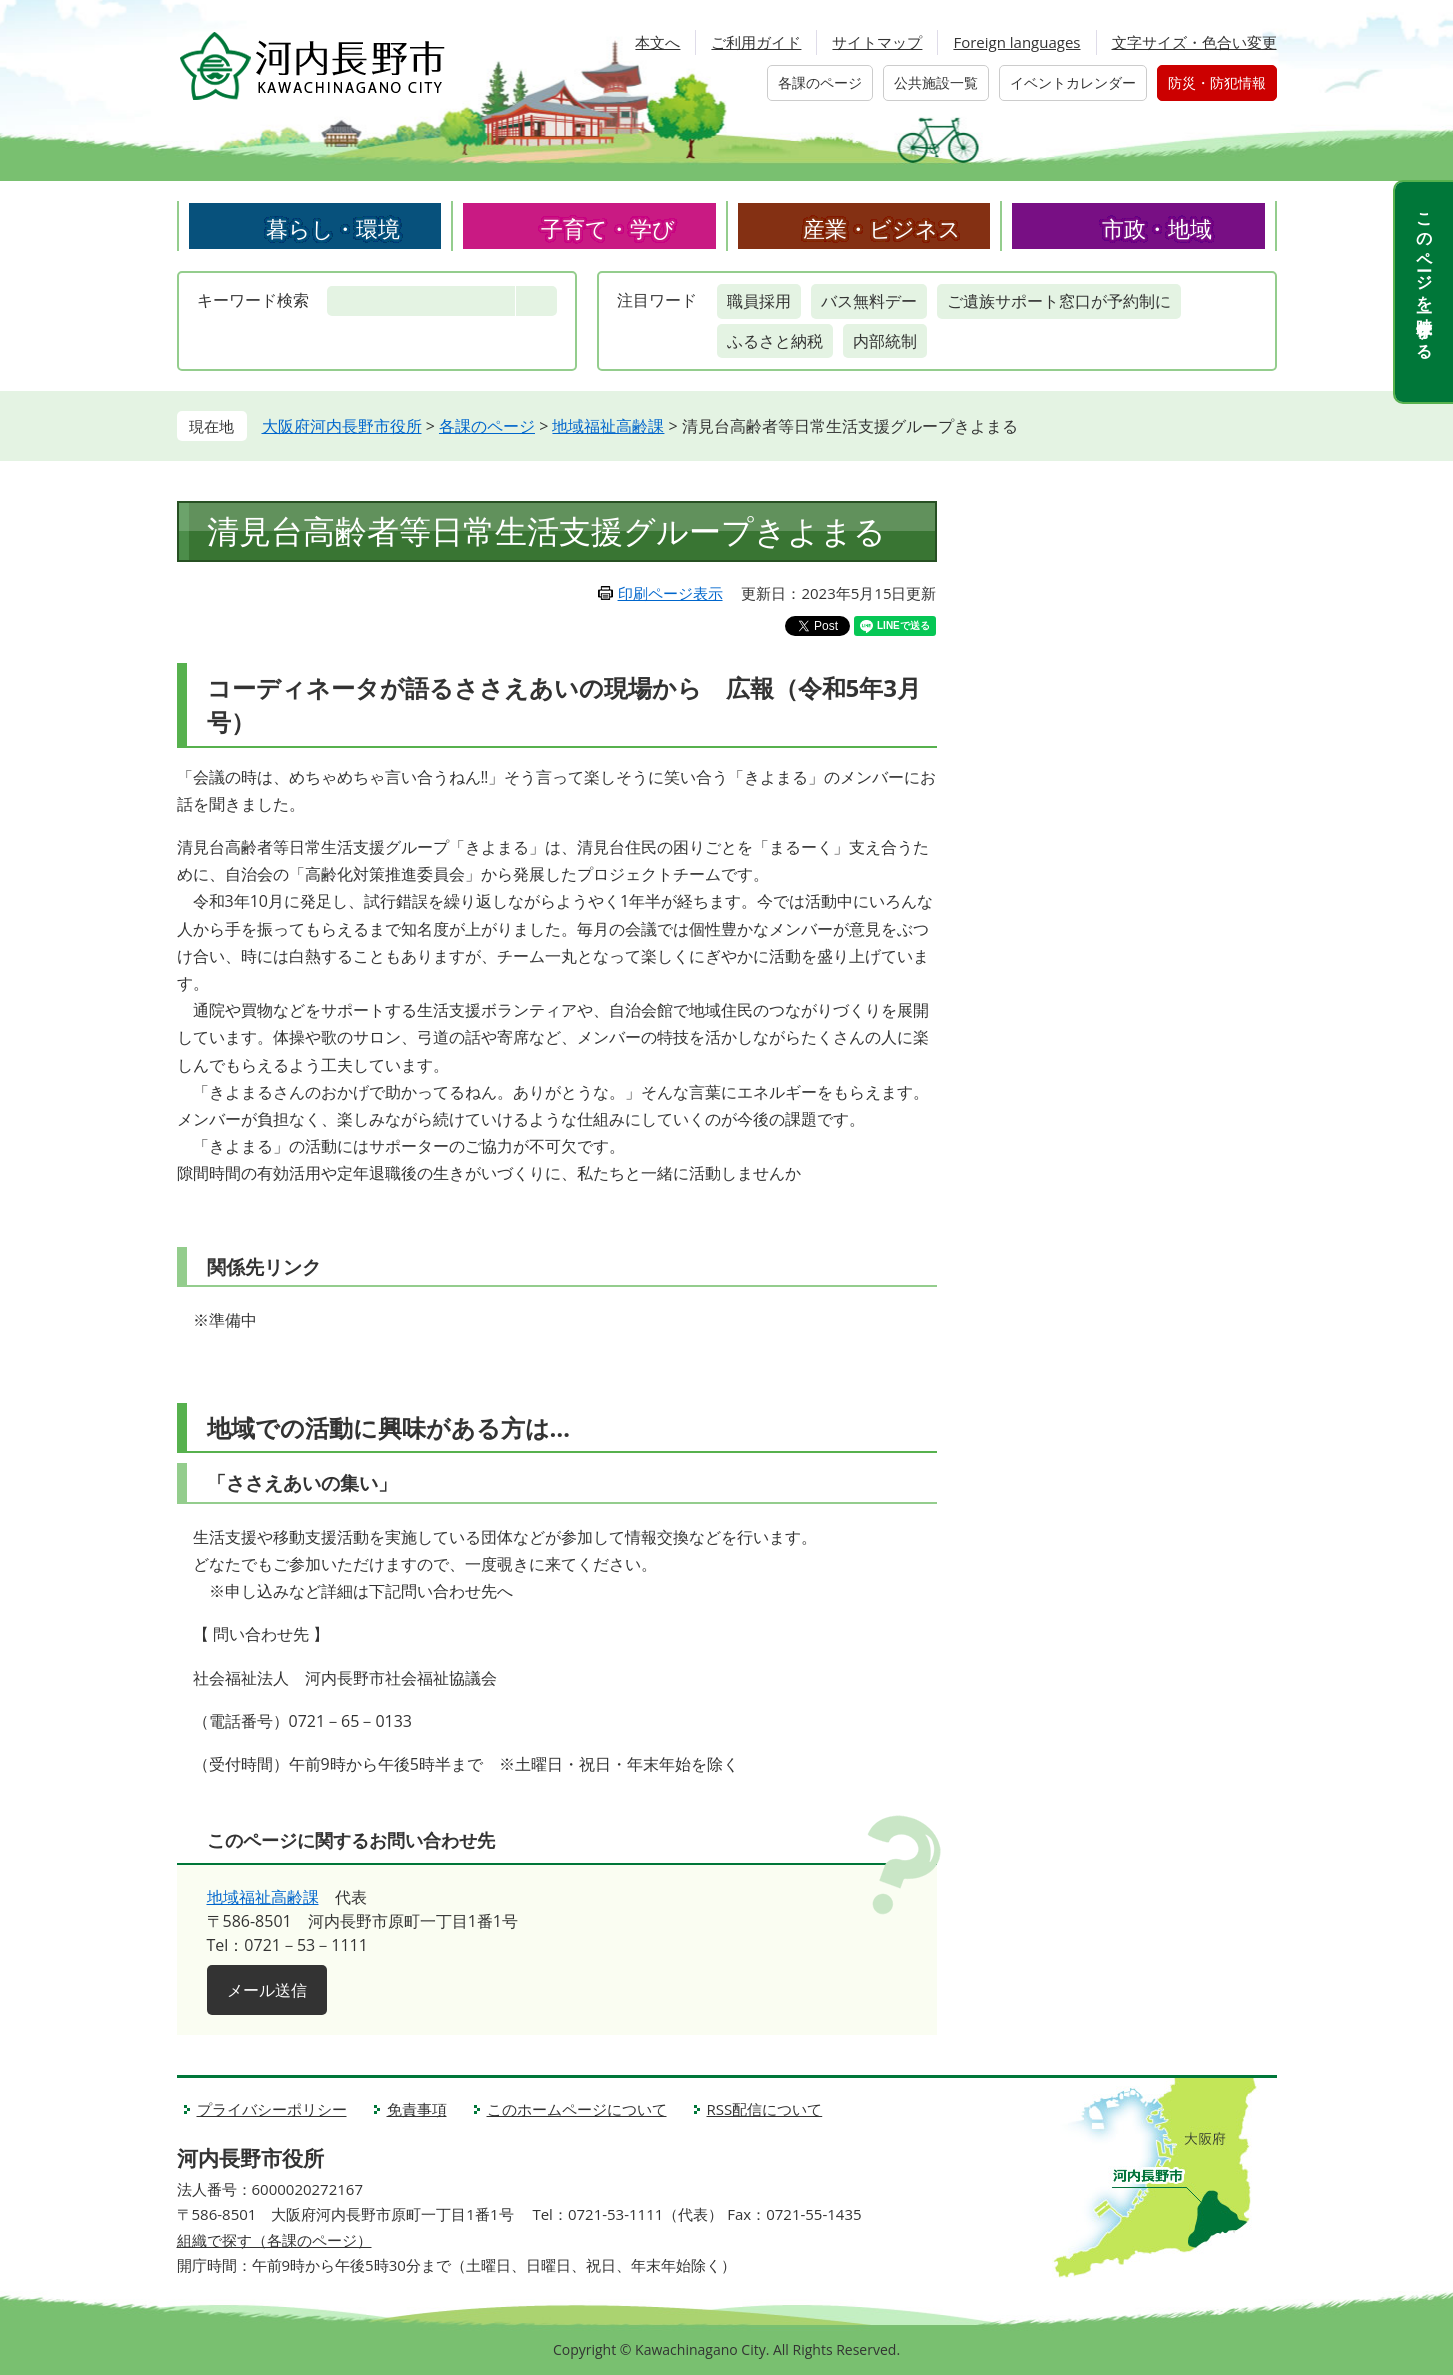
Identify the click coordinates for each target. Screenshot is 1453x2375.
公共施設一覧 (936, 82)
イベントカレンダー (1073, 82)
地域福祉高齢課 (608, 426)
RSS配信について (765, 2109)
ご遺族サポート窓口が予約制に (1059, 301)
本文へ (657, 42)
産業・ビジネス (882, 228)
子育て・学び (608, 228)
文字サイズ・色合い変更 (1194, 42)
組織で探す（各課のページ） (274, 2240)
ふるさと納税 (775, 341)
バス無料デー (869, 301)
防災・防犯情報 (1217, 82)
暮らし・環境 (333, 228)
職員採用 (759, 301)
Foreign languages (1016, 42)
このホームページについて (577, 2109)
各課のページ (820, 82)
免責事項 (417, 2109)
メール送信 (267, 1990)
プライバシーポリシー (272, 2109)
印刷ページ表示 (670, 593)
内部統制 (885, 341)
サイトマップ (877, 42)
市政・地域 (1157, 228)
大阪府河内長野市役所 (342, 426)
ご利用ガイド (756, 42)
